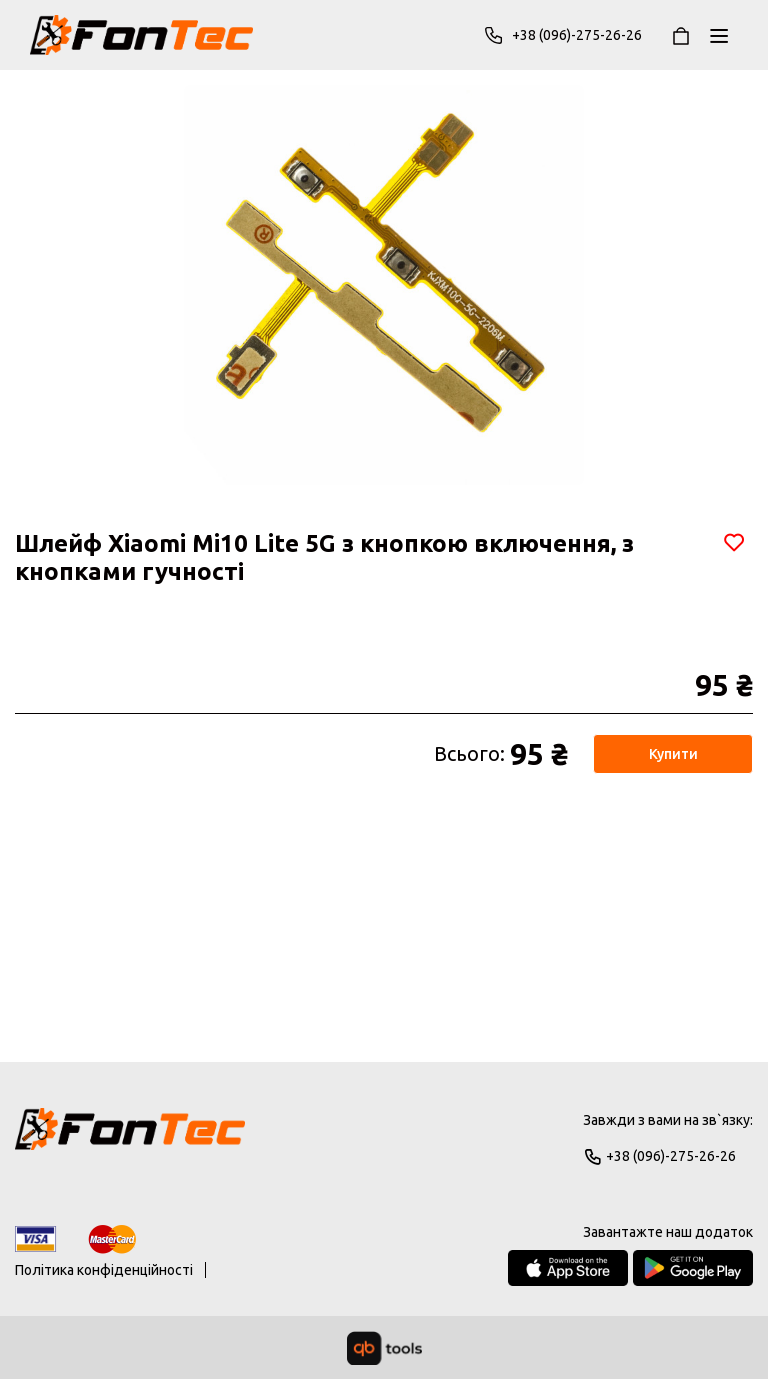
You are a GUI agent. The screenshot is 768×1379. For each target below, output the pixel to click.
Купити (673, 754)
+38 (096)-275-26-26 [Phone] (562, 35)
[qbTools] (384, 1348)
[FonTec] (141, 35)
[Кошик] (681, 35)
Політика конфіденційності (104, 1270)
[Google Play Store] (693, 1268)
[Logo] (130, 1138)
